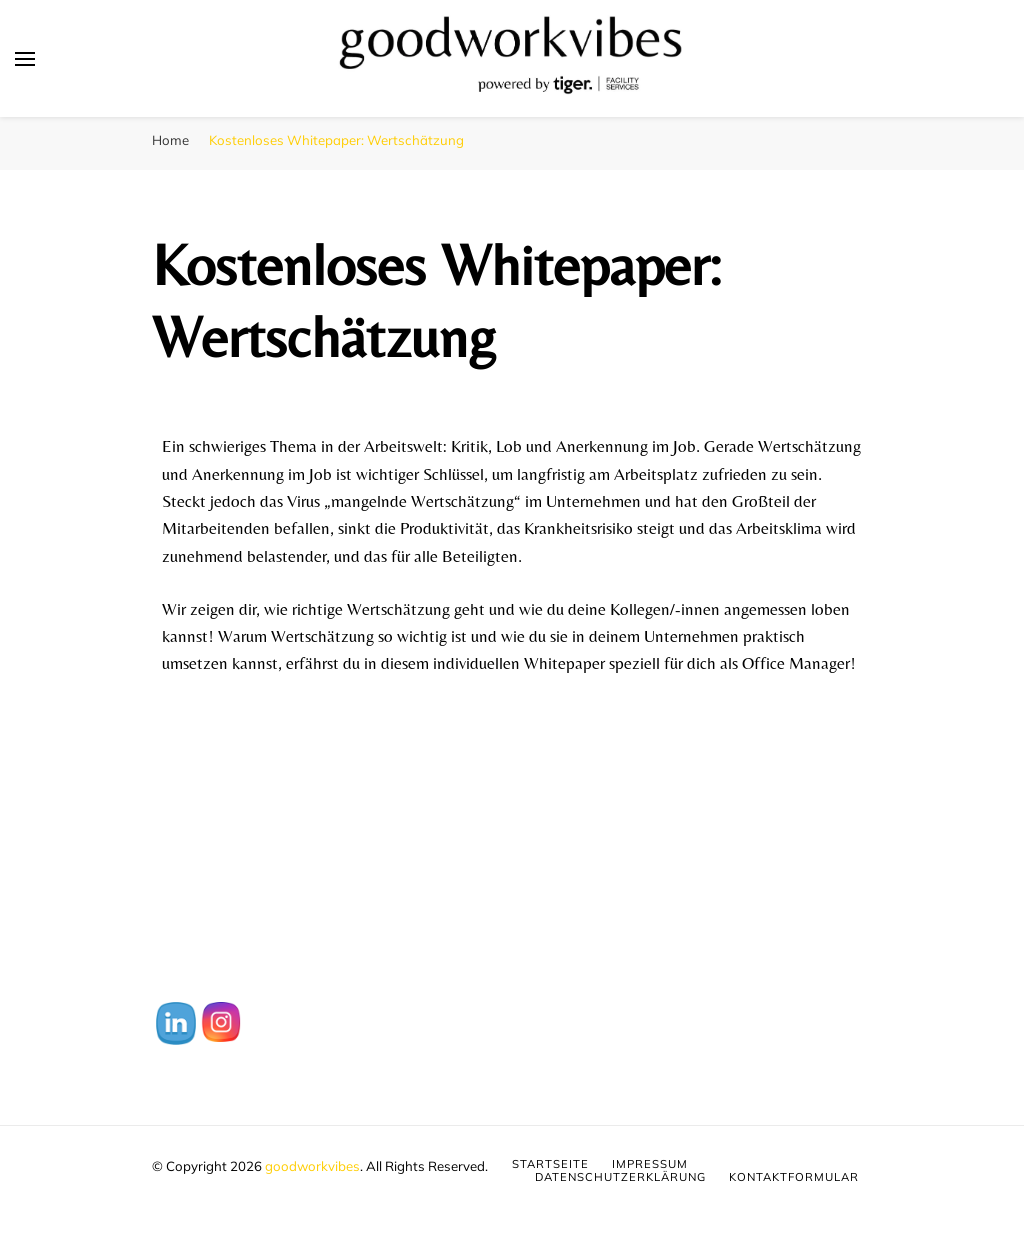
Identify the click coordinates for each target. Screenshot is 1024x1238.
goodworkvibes (312, 1166)
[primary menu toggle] (25, 59)
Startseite (550, 1164)
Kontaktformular (794, 1177)
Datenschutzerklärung (620, 1177)
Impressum (650, 1164)
